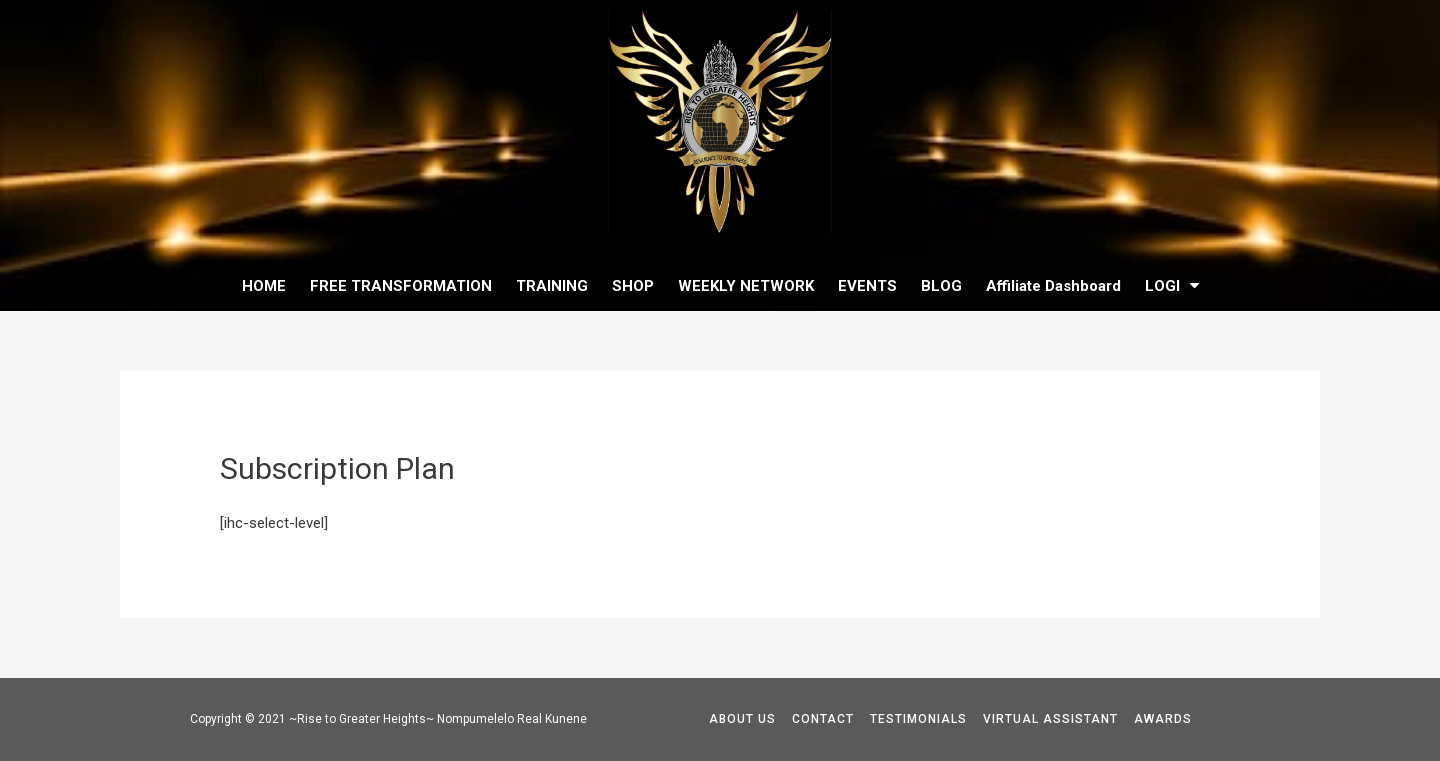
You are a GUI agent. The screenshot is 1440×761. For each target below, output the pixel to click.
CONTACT (823, 719)
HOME (264, 286)
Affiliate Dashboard (1053, 286)
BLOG (941, 286)
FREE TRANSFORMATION (401, 286)
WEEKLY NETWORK (746, 286)
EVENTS (867, 286)
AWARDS (1163, 719)
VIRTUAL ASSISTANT (1050, 719)
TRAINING (552, 286)
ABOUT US (742, 719)
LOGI (1172, 285)
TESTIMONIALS (918, 719)
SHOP (633, 286)
